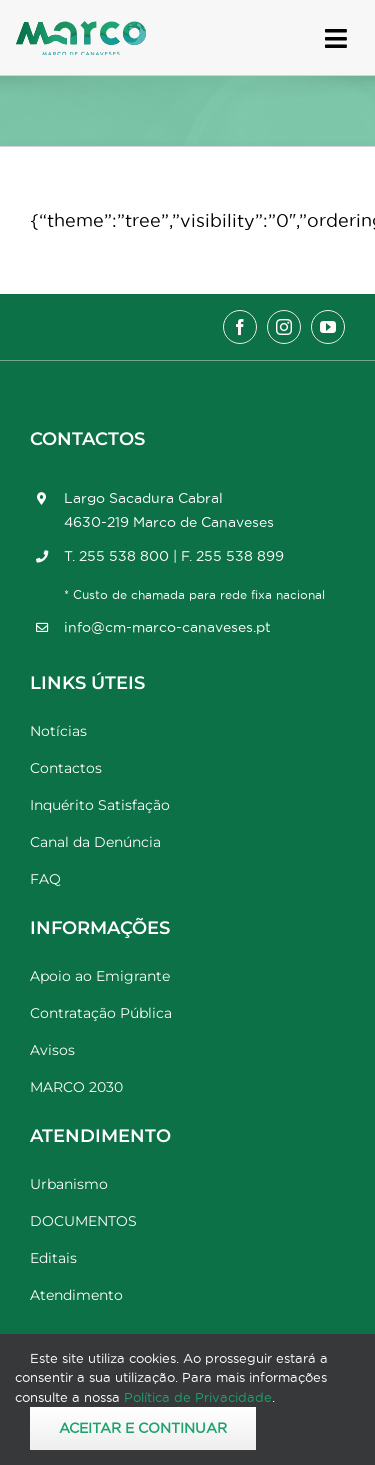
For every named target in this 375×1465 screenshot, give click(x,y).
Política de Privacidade (198, 1397)
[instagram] (284, 327)
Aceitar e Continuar (143, 1428)
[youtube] (328, 327)
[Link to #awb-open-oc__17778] (336, 38)
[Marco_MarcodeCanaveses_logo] (81, 29)
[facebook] (240, 327)
